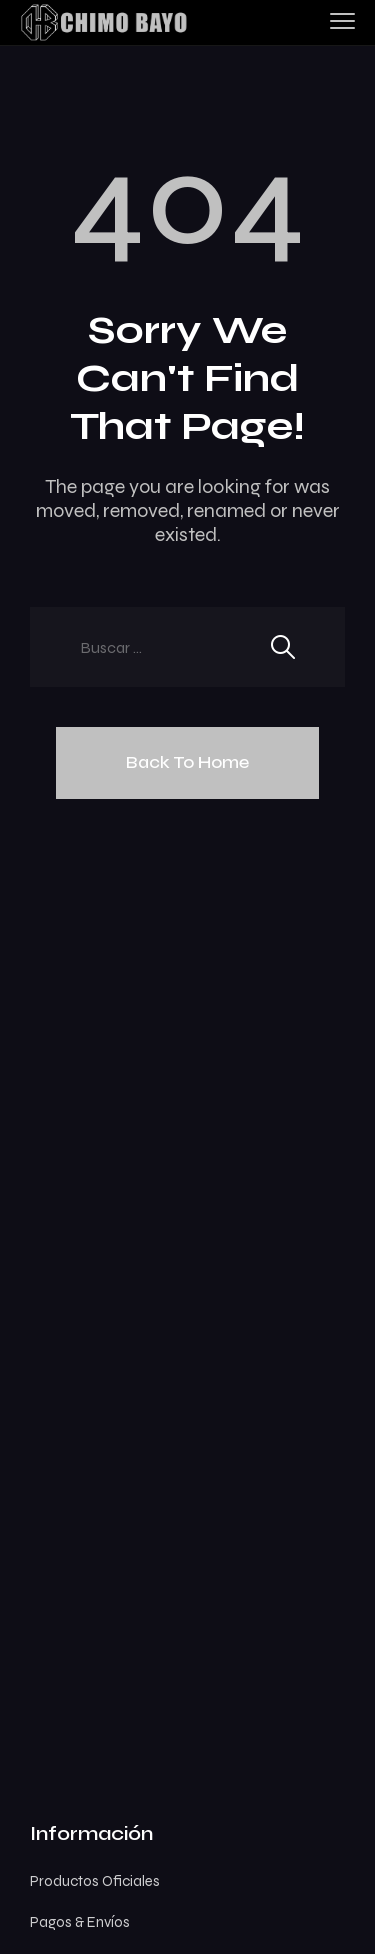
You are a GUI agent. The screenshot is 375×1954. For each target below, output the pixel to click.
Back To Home (187, 762)
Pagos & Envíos (80, 1922)
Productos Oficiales (95, 1881)
